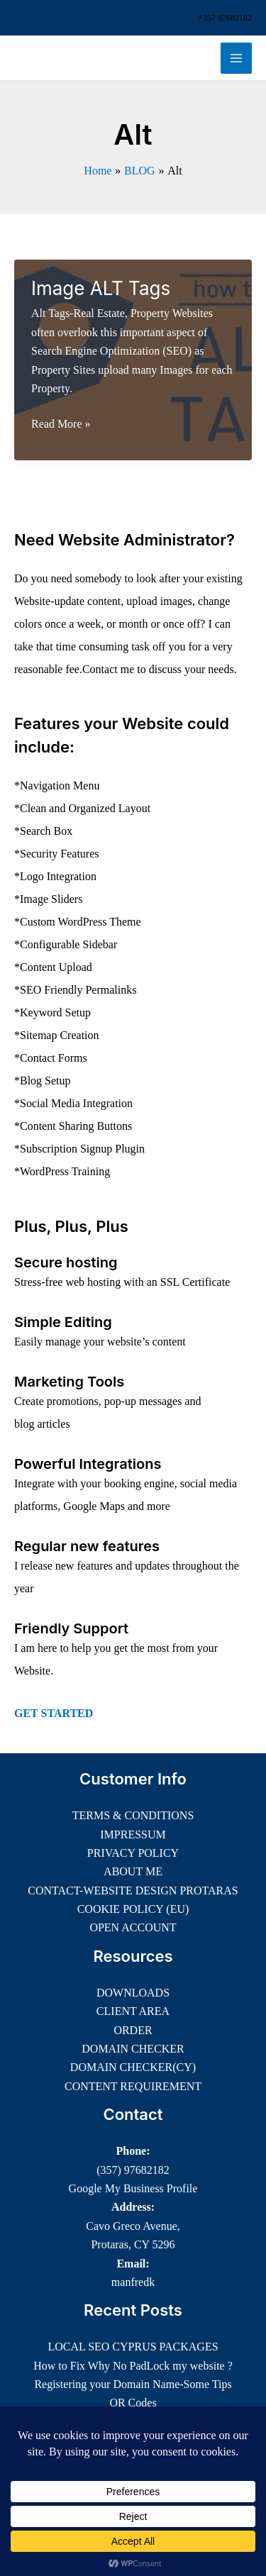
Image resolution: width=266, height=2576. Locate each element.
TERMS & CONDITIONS (133, 1815)
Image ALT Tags (100, 288)
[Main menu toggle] (236, 58)
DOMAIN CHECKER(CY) (133, 2067)
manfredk (133, 2282)
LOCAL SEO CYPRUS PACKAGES (133, 2347)
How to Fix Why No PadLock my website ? (133, 2366)
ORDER (132, 2030)
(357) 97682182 (133, 2170)
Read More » (61, 424)
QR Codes (132, 2403)
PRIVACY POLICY (133, 1853)
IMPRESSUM (132, 1834)
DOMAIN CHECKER (133, 2049)
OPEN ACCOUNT (132, 1927)
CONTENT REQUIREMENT (133, 2086)
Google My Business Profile (133, 2188)
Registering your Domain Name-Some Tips (132, 2384)
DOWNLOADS (133, 1993)
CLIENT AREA (133, 2011)
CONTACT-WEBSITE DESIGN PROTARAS (133, 1890)
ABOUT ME (133, 1871)
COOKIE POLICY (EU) (133, 1909)
